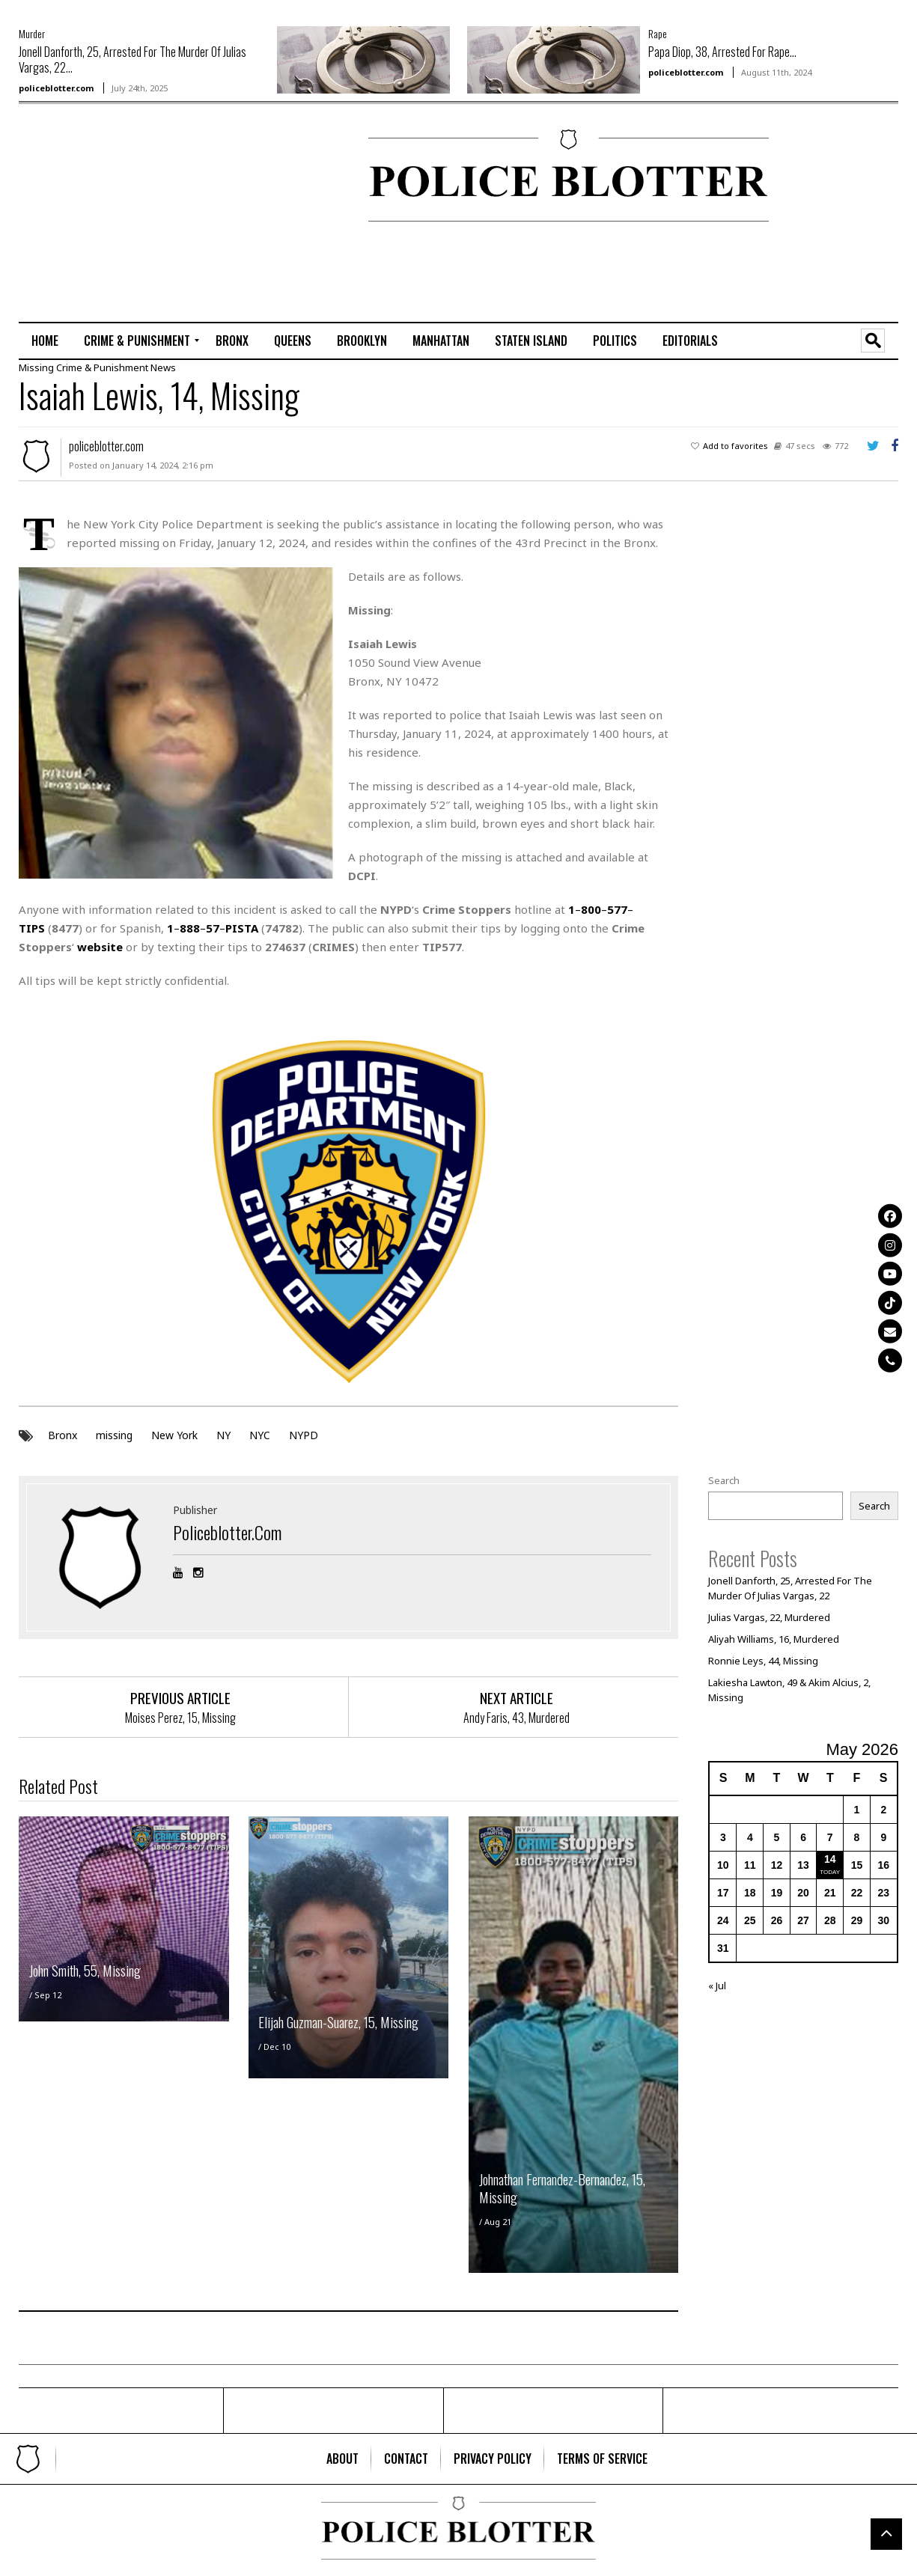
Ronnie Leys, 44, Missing (763, 1660)
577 (617, 908)
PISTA (241, 927)
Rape (657, 33)
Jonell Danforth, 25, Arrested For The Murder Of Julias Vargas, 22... (132, 59)
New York (174, 1435)
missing (114, 1435)
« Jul (717, 1984)
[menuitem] (45, 340)
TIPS (32, 927)
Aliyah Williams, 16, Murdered (773, 1638)
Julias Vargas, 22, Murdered (769, 1616)
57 (212, 927)
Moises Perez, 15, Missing (180, 1718)
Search (724, 1479)
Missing (36, 366)
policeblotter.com (56, 88)
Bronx (62, 1435)
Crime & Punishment (102, 366)
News (163, 366)
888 (190, 927)
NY (223, 1435)
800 (591, 908)
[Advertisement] (64, 177)
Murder (32, 33)
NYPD (303, 1435)
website (100, 945)
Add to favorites (735, 445)
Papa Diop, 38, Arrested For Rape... (722, 52)
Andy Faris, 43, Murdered (516, 1718)
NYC (259, 1435)
